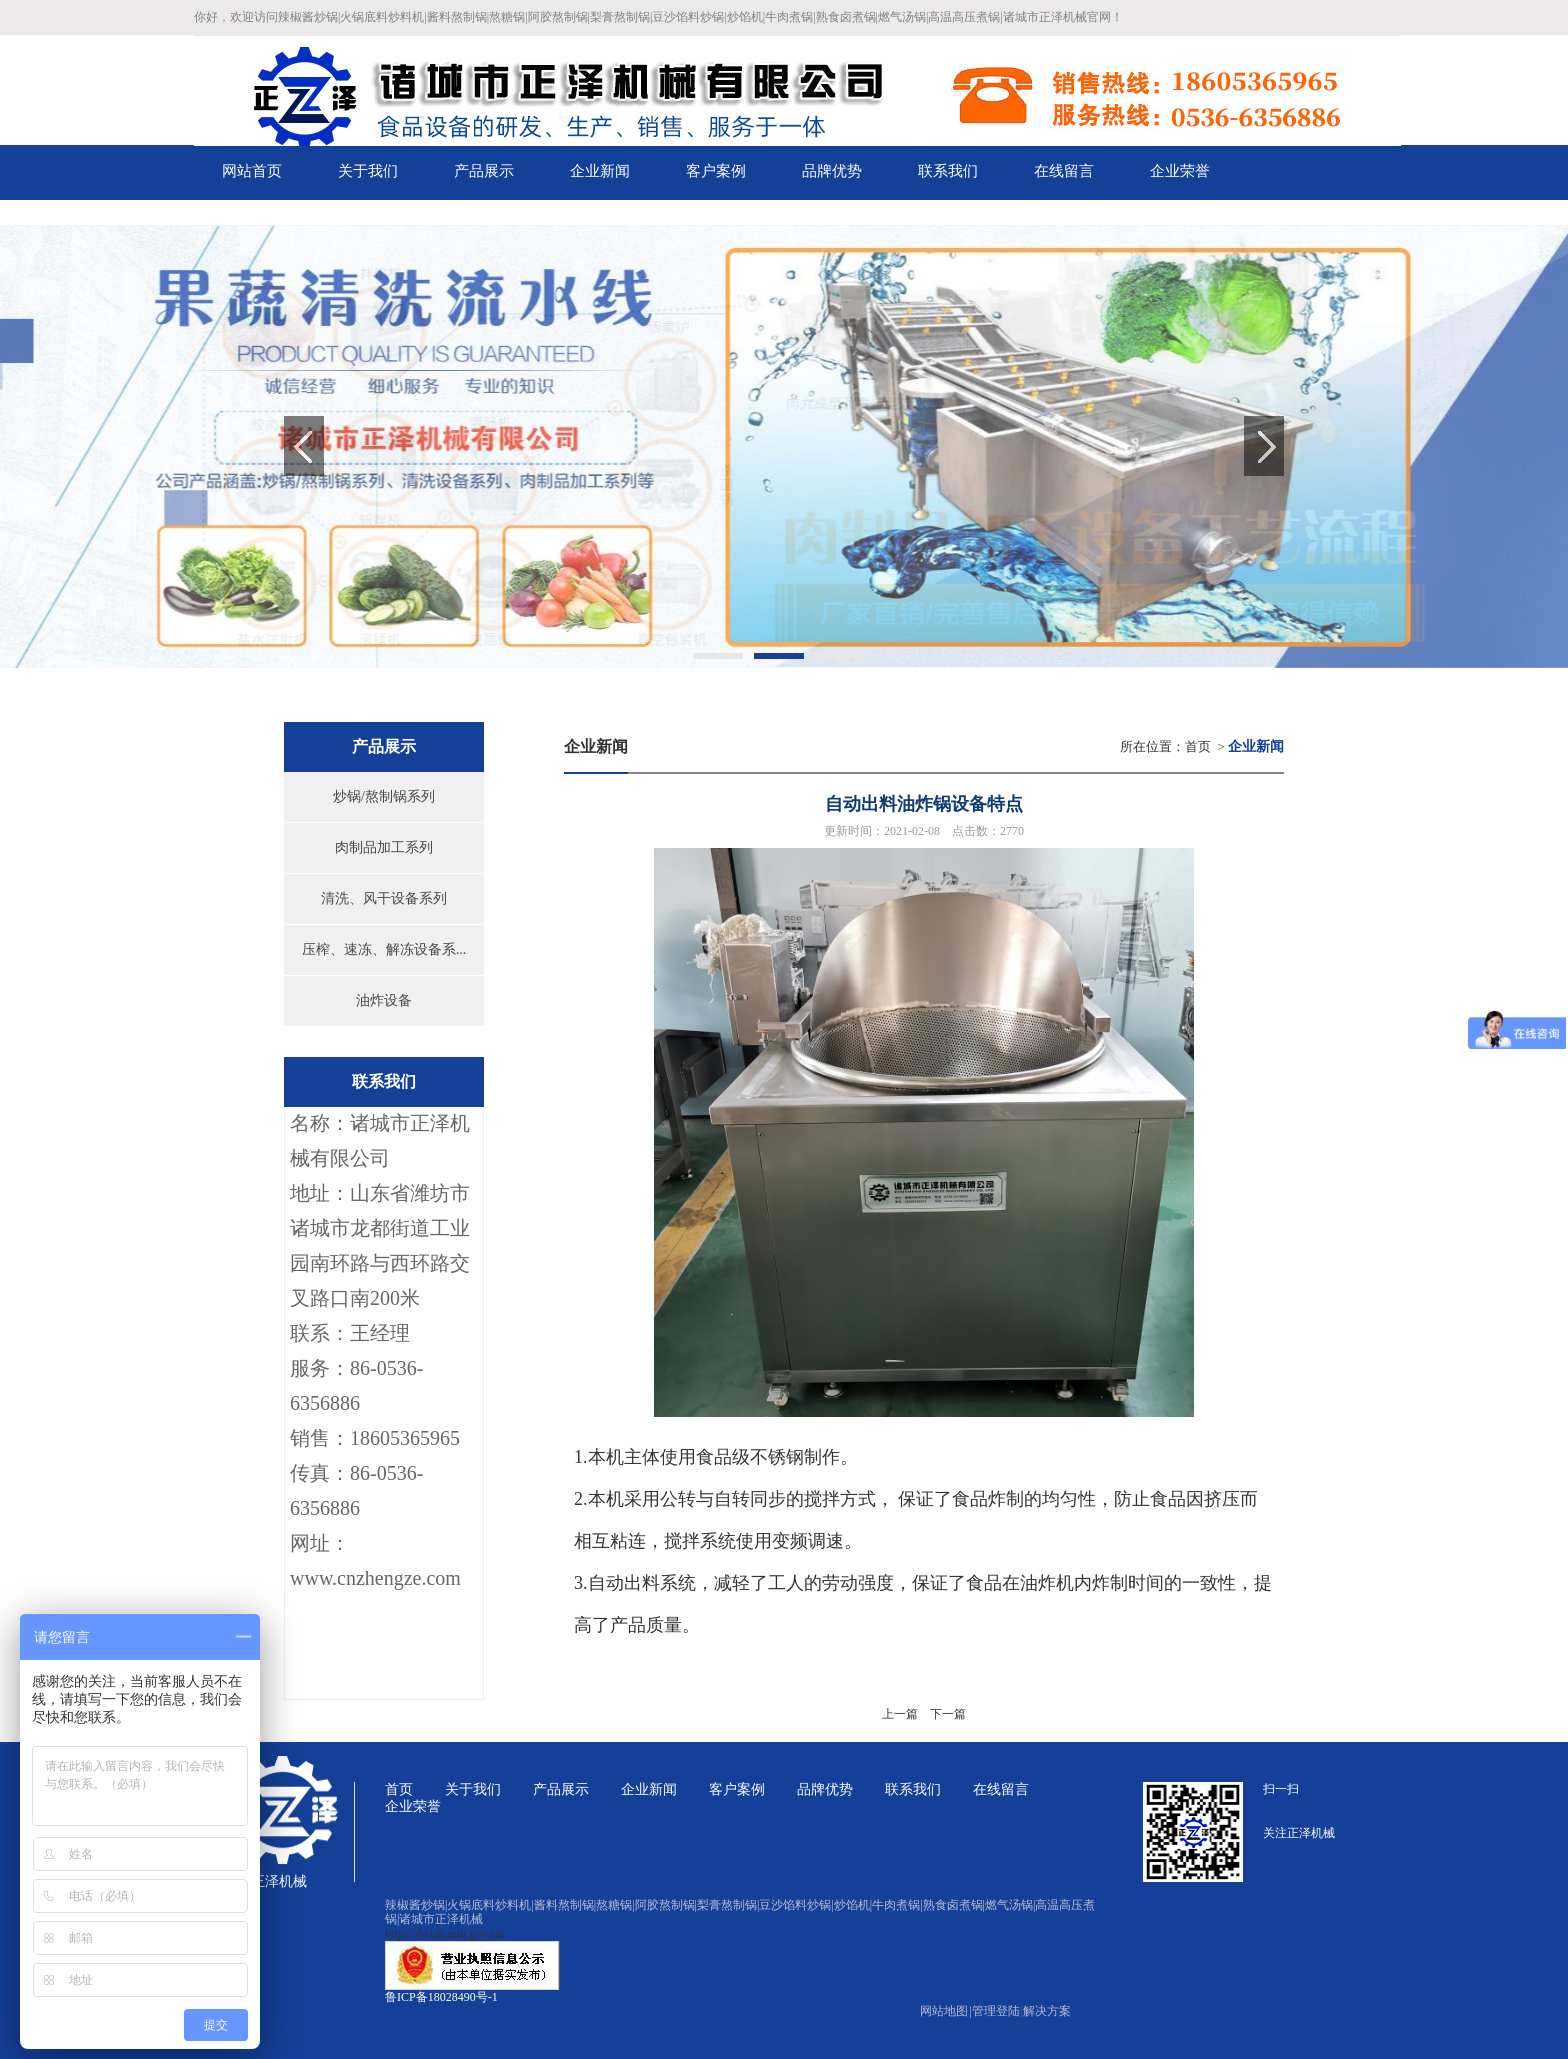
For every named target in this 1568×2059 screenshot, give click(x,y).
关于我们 (473, 1789)
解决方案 (1047, 2011)
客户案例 (737, 1789)
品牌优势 (825, 1789)
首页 (1198, 746)
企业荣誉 (413, 1806)
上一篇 (900, 1714)
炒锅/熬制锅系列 (384, 796)
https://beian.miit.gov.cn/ (445, 1934)
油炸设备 (384, 1000)
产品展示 (561, 1789)
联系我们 (913, 1789)
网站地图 (945, 2011)
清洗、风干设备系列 (384, 898)
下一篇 (948, 1714)
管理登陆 (996, 2011)
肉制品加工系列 (384, 847)
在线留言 (1001, 1789)
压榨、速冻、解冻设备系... (384, 949)
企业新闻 (649, 1789)
